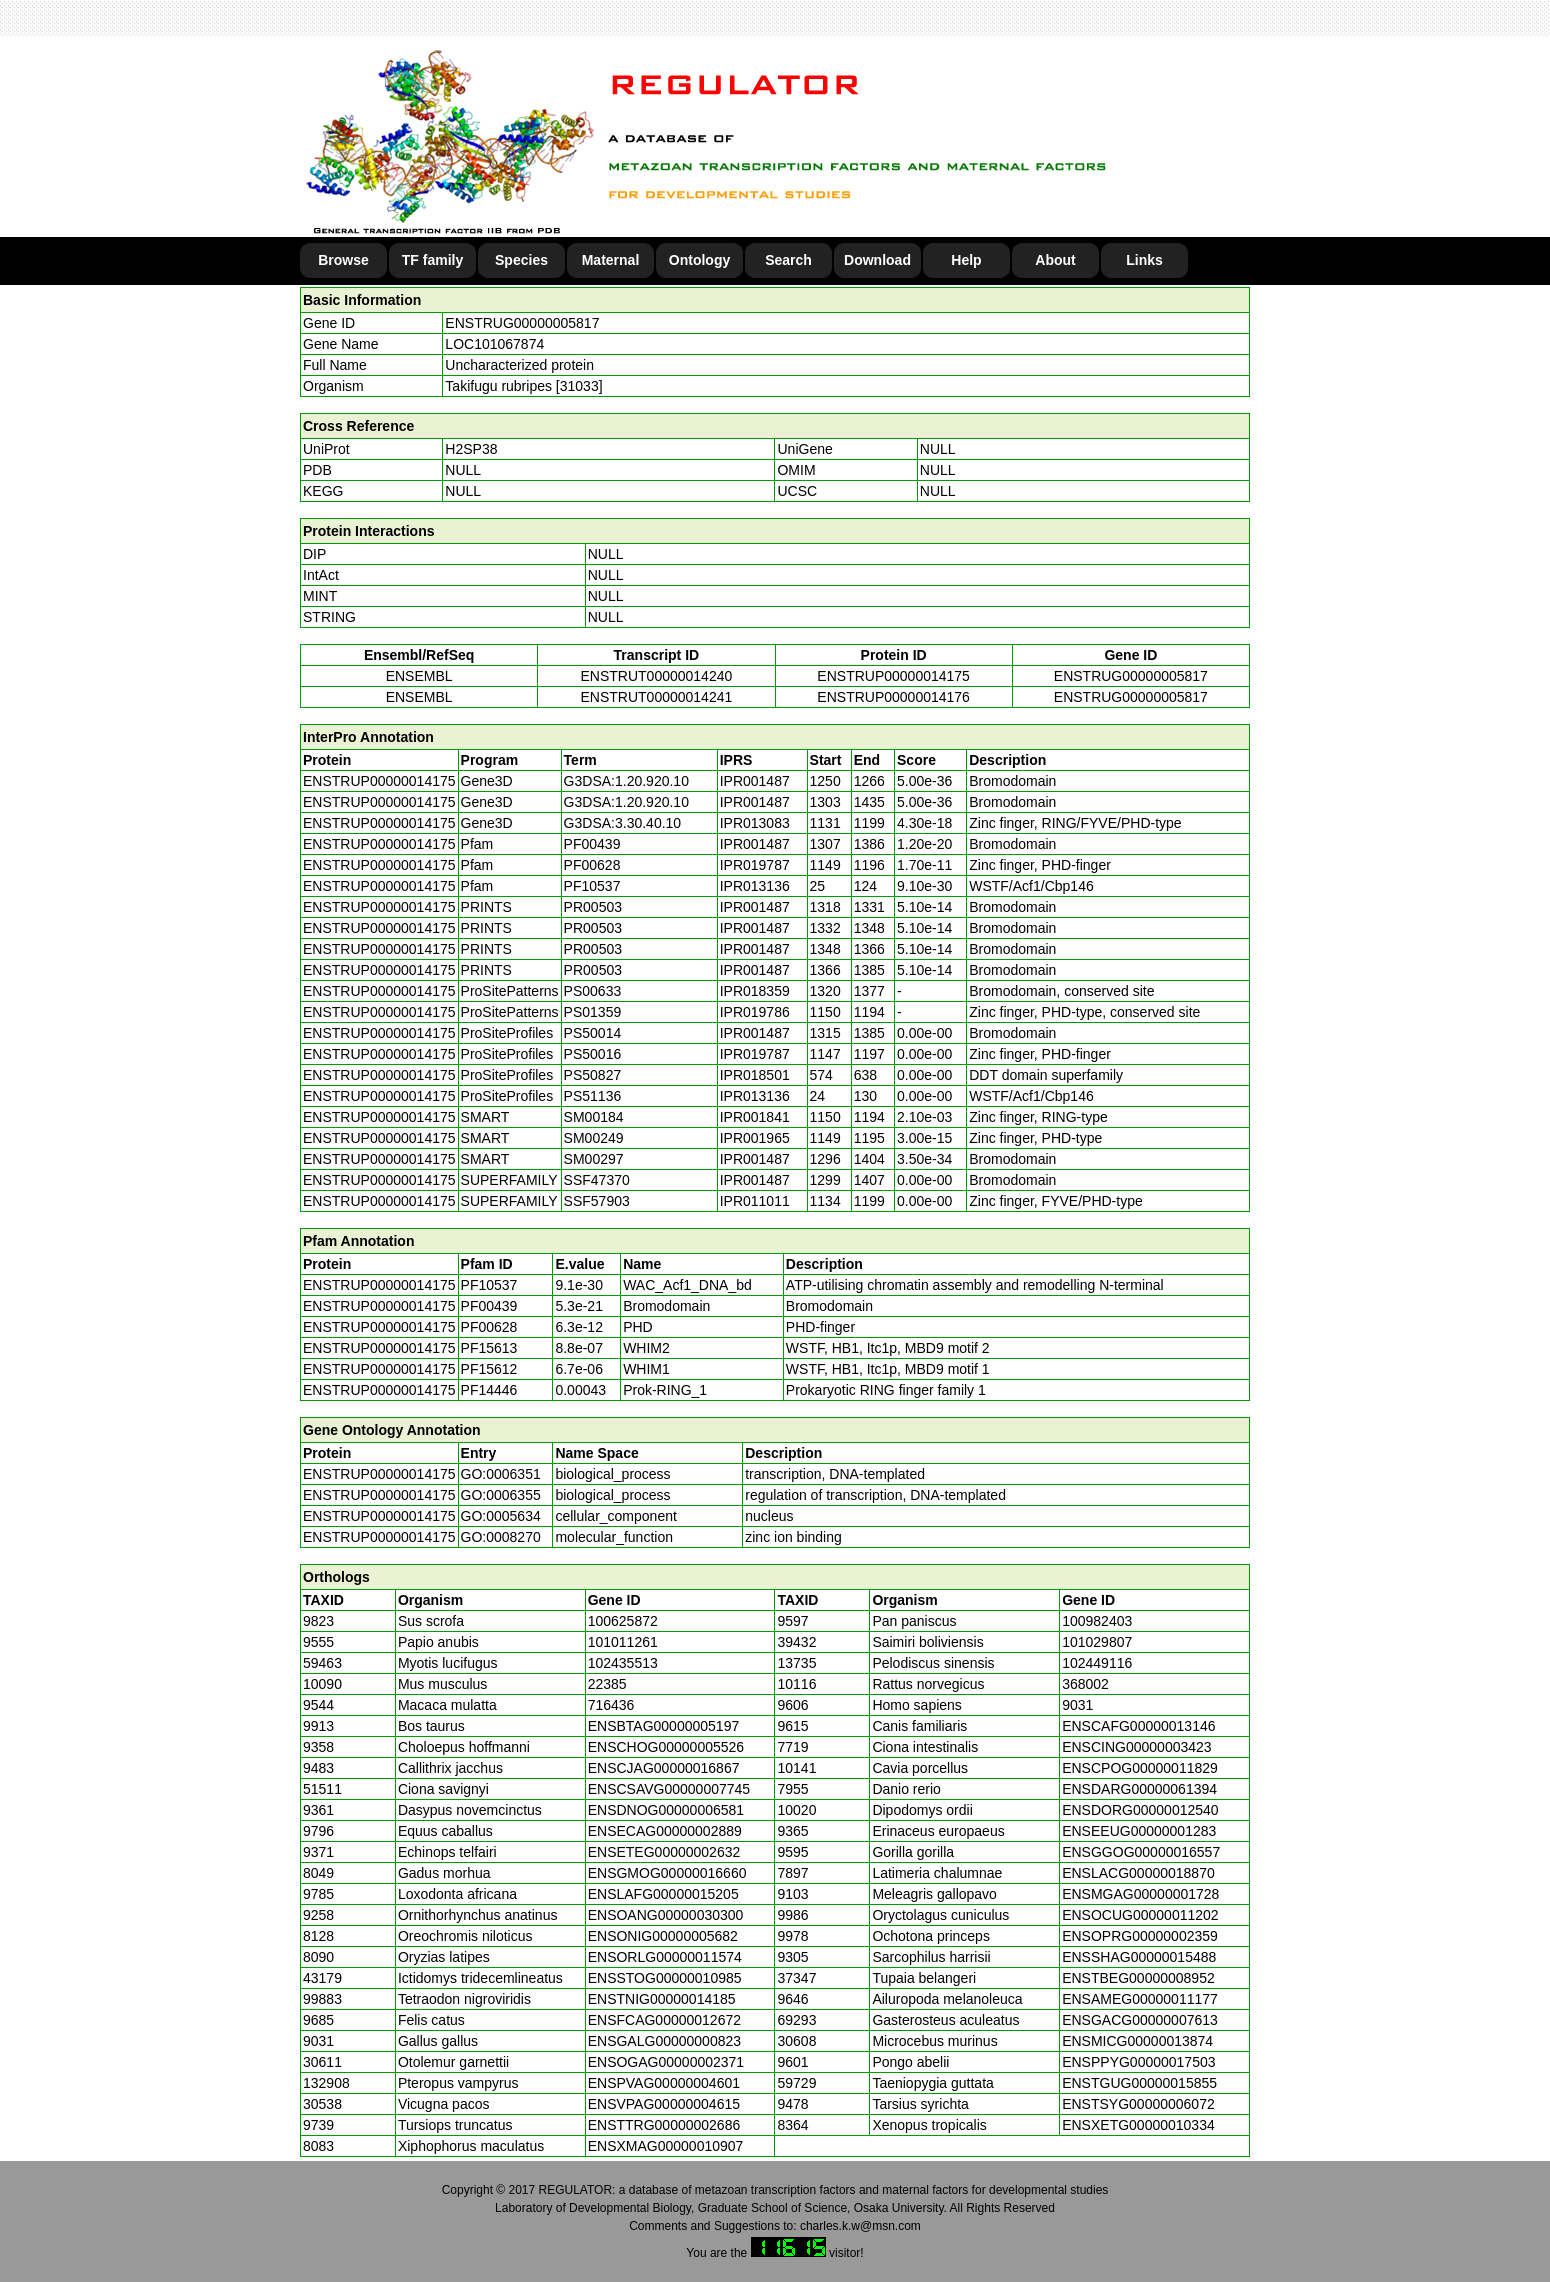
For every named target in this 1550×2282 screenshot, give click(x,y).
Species (521, 260)
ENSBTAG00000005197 (664, 1726)
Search (788, 260)
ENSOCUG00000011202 (1140, 1915)
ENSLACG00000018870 (1138, 1873)
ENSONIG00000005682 (663, 1936)
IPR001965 (755, 1138)
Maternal (611, 260)
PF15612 (489, 1369)
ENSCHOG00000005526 (666, 1747)
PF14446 (489, 1390)
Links (1144, 260)
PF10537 (489, 1285)
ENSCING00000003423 (1136, 1747)
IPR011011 (755, 1201)
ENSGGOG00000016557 (1141, 1852)
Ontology (699, 260)
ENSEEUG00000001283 (1139, 1831)
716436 (611, 1705)
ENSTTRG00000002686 (664, 2125)
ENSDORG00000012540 (1140, 1810)
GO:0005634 (501, 1516)
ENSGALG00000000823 (664, 2041)
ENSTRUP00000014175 (893, 676)
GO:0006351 (501, 1474)
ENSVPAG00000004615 (664, 2104)
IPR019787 (755, 865)
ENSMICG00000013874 (1137, 2041)
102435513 (623, 1663)
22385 (607, 1684)
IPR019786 (755, 1012)
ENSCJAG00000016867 (664, 1768)
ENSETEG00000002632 (664, 1852)
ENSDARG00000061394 (1139, 1789)
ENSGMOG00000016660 (667, 1873)
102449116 (1097, 1663)
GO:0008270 (501, 1537)
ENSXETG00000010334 (1138, 2125)
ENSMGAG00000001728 (1140, 1894)
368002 (1085, 1684)
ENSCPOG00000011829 (1140, 1768)
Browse (343, 260)
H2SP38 (471, 449)
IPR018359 (755, 991)
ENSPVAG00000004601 (664, 2083)
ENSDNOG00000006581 (666, 1810)
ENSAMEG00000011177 (1140, 1999)
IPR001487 (755, 781)
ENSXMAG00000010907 (666, 2146)
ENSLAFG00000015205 (663, 1894)
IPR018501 (755, 1075)
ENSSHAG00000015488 (1139, 1957)
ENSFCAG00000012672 (664, 2020)
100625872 (623, 1621)
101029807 (1097, 1642)
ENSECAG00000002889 (665, 1831)
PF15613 (489, 1348)
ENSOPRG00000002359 (1140, 1936)
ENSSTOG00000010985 (665, 1978)
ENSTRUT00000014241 (656, 697)
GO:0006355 (501, 1495)
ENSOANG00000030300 (666, 1915)
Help (966, 260)
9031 (1077, 1705)
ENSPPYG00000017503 (1138, 2062)
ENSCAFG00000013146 (1138, 1726)
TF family (432, 260)
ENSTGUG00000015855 (1139, 2083)
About (1055, 260)
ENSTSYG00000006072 (1138, 2104)
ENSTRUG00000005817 (522, 323)
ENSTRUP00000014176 (893, 697)
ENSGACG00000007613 (1140, 2020)
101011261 (623, 1642)
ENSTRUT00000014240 (656, 676)
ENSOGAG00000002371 (666, 2062)
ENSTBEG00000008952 (1138, 1978)
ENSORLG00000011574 (665, 1957)
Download (877, 260)
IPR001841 (755, 1117)
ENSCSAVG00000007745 (669, 1789)
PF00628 (489, 1327)
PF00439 (489, 1306)
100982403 (1097, 1621)
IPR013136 (755, 886)
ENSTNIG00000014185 (662, 1999)
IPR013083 (755, 823)
